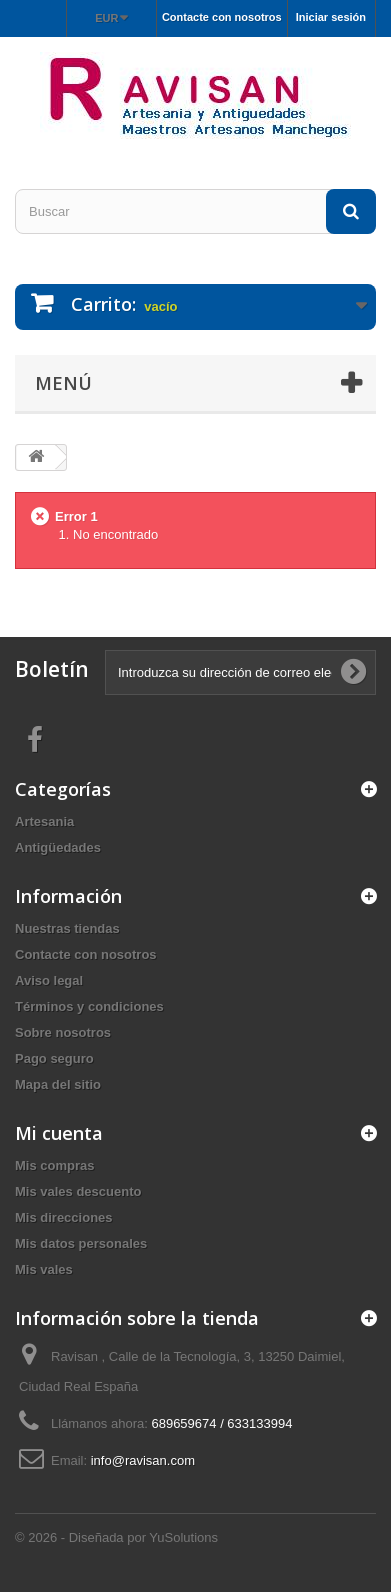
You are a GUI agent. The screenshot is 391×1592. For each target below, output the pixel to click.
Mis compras (54, 1165)
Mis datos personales (81, 1243)
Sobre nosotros (63, 1032)
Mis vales (44, 1269)
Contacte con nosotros (222, 17)
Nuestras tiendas (67, 928)
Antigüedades (58, 847)
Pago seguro (54, 1058)
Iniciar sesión (331, 17)
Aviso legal (49, 980)
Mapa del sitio (58, 1084)
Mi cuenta (59, 1133)
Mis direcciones (64, 1217)
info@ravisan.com (143, 1460)
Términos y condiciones (89, 1006)
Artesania (44, 821)
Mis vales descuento (78, 1191)
